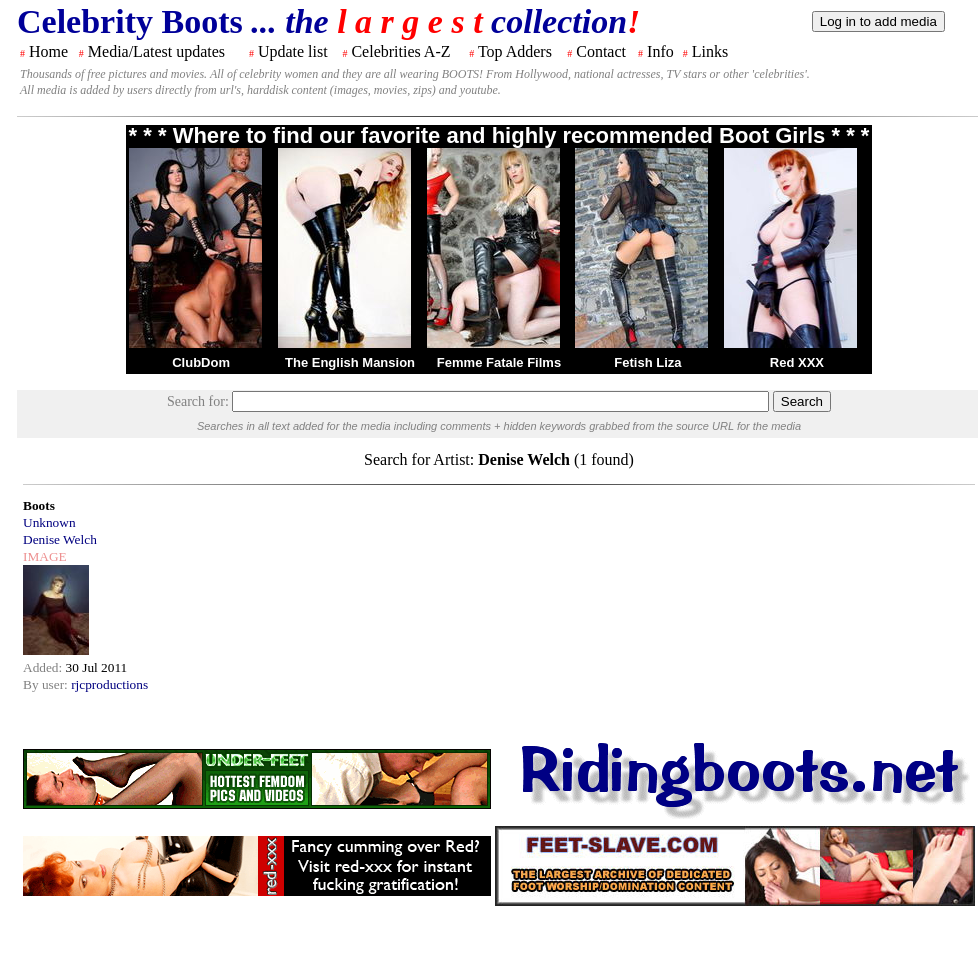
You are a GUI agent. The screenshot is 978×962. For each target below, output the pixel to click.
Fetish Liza (647, 362)
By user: (47, 684)
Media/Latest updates (156, 51)
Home (48, 51)
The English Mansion (350, 362)
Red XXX (797, 362)
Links (710, 51)
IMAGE (45, 556)
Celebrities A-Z (400, 51)
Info (660, 51)
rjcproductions (109, 684)
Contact (601, 51)
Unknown (49, 522)
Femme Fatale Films (499, 362)
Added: (44, 667)
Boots (39, 505)
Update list (293, 51)
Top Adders (515, 51)
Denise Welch (60, 539)
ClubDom (201, 362)
